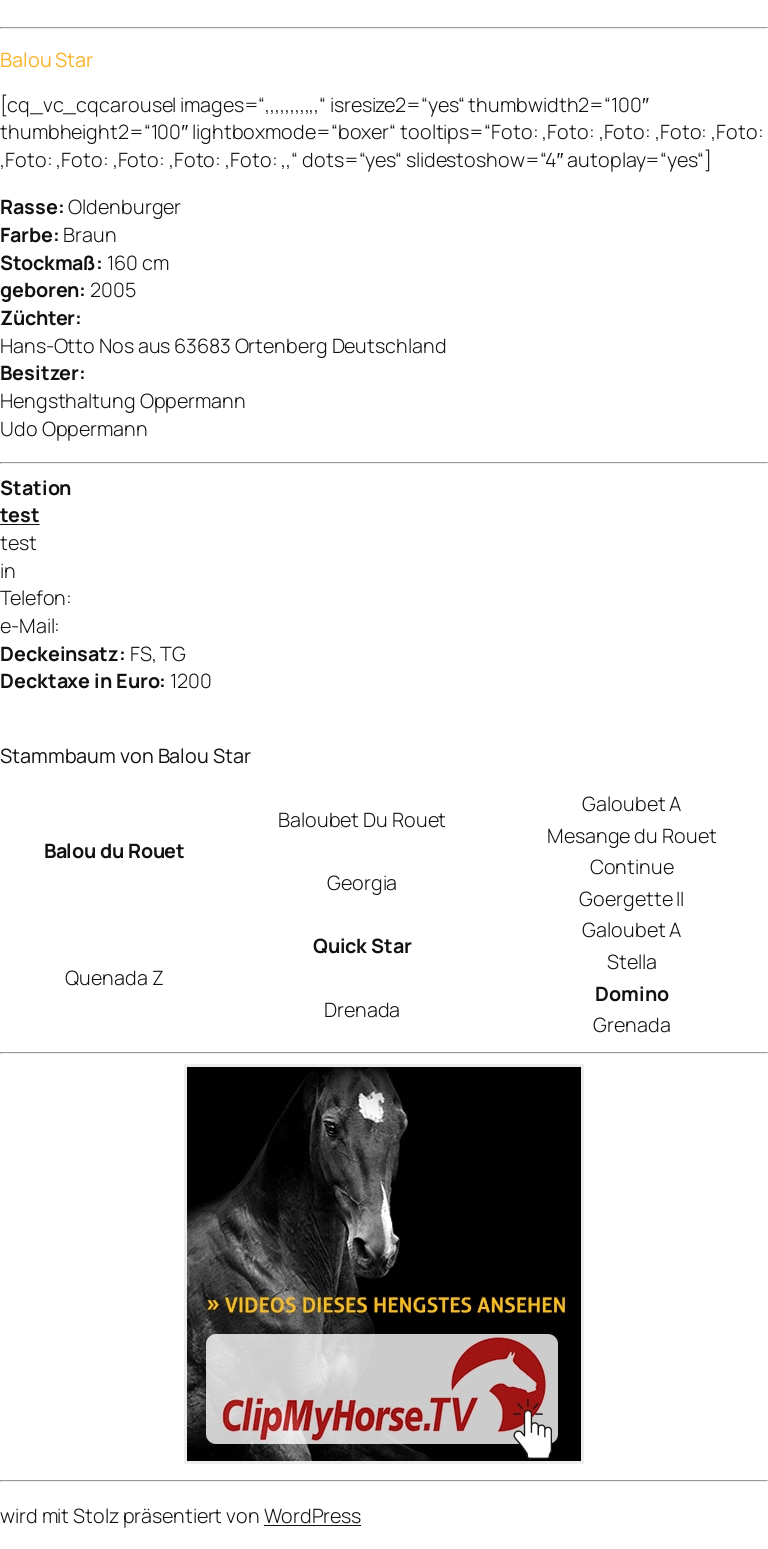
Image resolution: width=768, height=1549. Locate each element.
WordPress (312, 1515)
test (20, 514)
